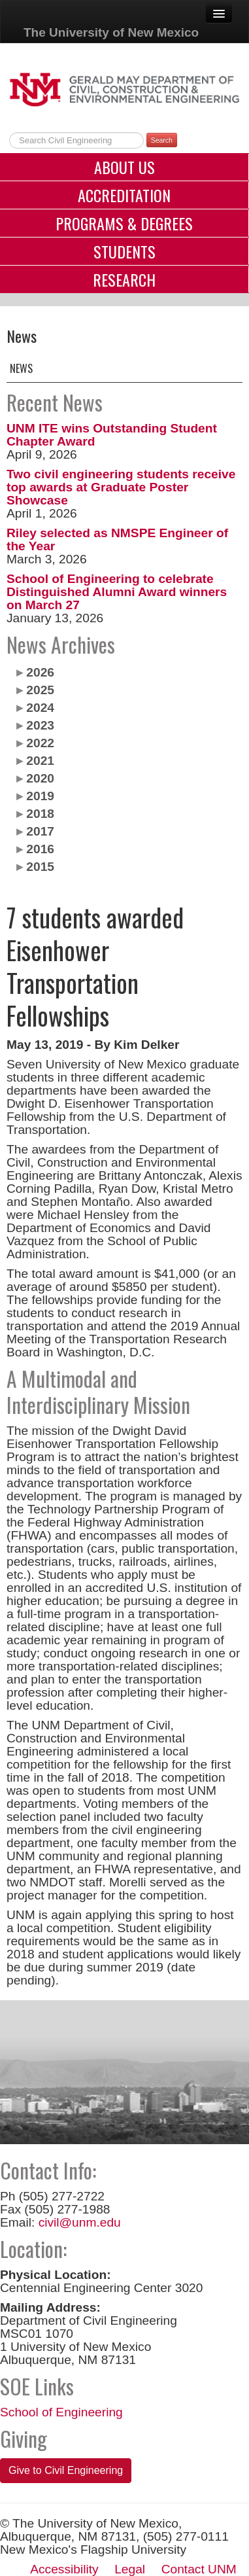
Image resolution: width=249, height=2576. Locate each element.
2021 (40, 761)
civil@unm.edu (80, 2222)
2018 (40, 813)
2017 (40, 831)
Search (162, 140)
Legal (129, 2569)
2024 (40, 708)
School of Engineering (61, 2412)
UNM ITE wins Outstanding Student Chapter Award (112, 434)
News (21, 368)
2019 (40, 796)
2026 (40, 672)
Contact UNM (199, 2569)
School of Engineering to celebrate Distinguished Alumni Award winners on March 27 (117, 592)
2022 (40, 743)
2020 (40, 778)
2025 (40, 690)
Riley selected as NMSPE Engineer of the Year (117, 539)
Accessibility (64, 2569)
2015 (40, 866)
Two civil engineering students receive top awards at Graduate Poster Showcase (121, 487)
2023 (40, 725)
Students (124, 251)
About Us (124, 167)
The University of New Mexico (111, 32)
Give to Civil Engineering (65, 2470)
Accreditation (124, 195)
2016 (40, 849)
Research (124, 279)
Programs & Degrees (124, 223)
